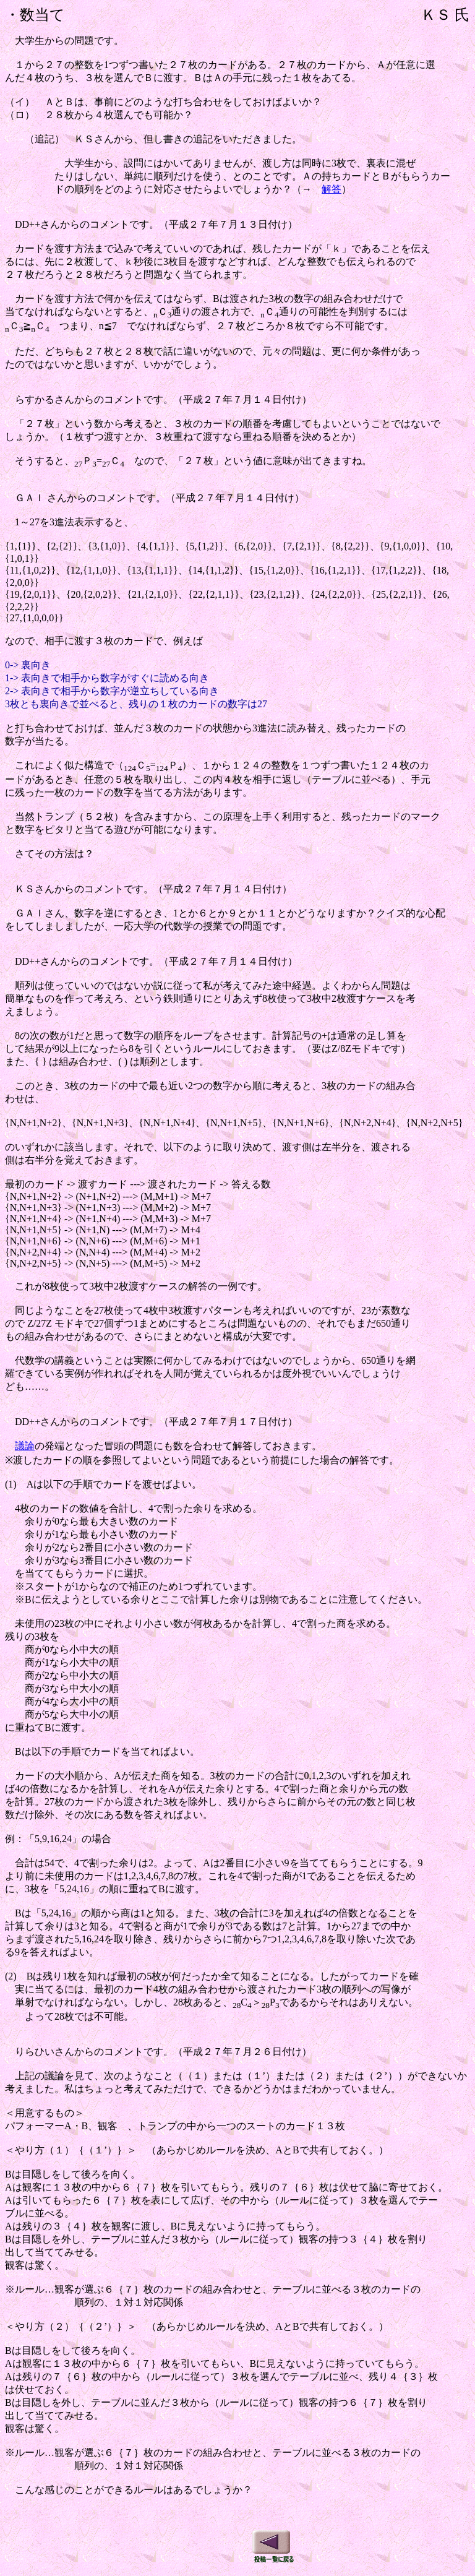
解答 (331, 189)
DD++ (27, 1421)
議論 (25, 1446)
